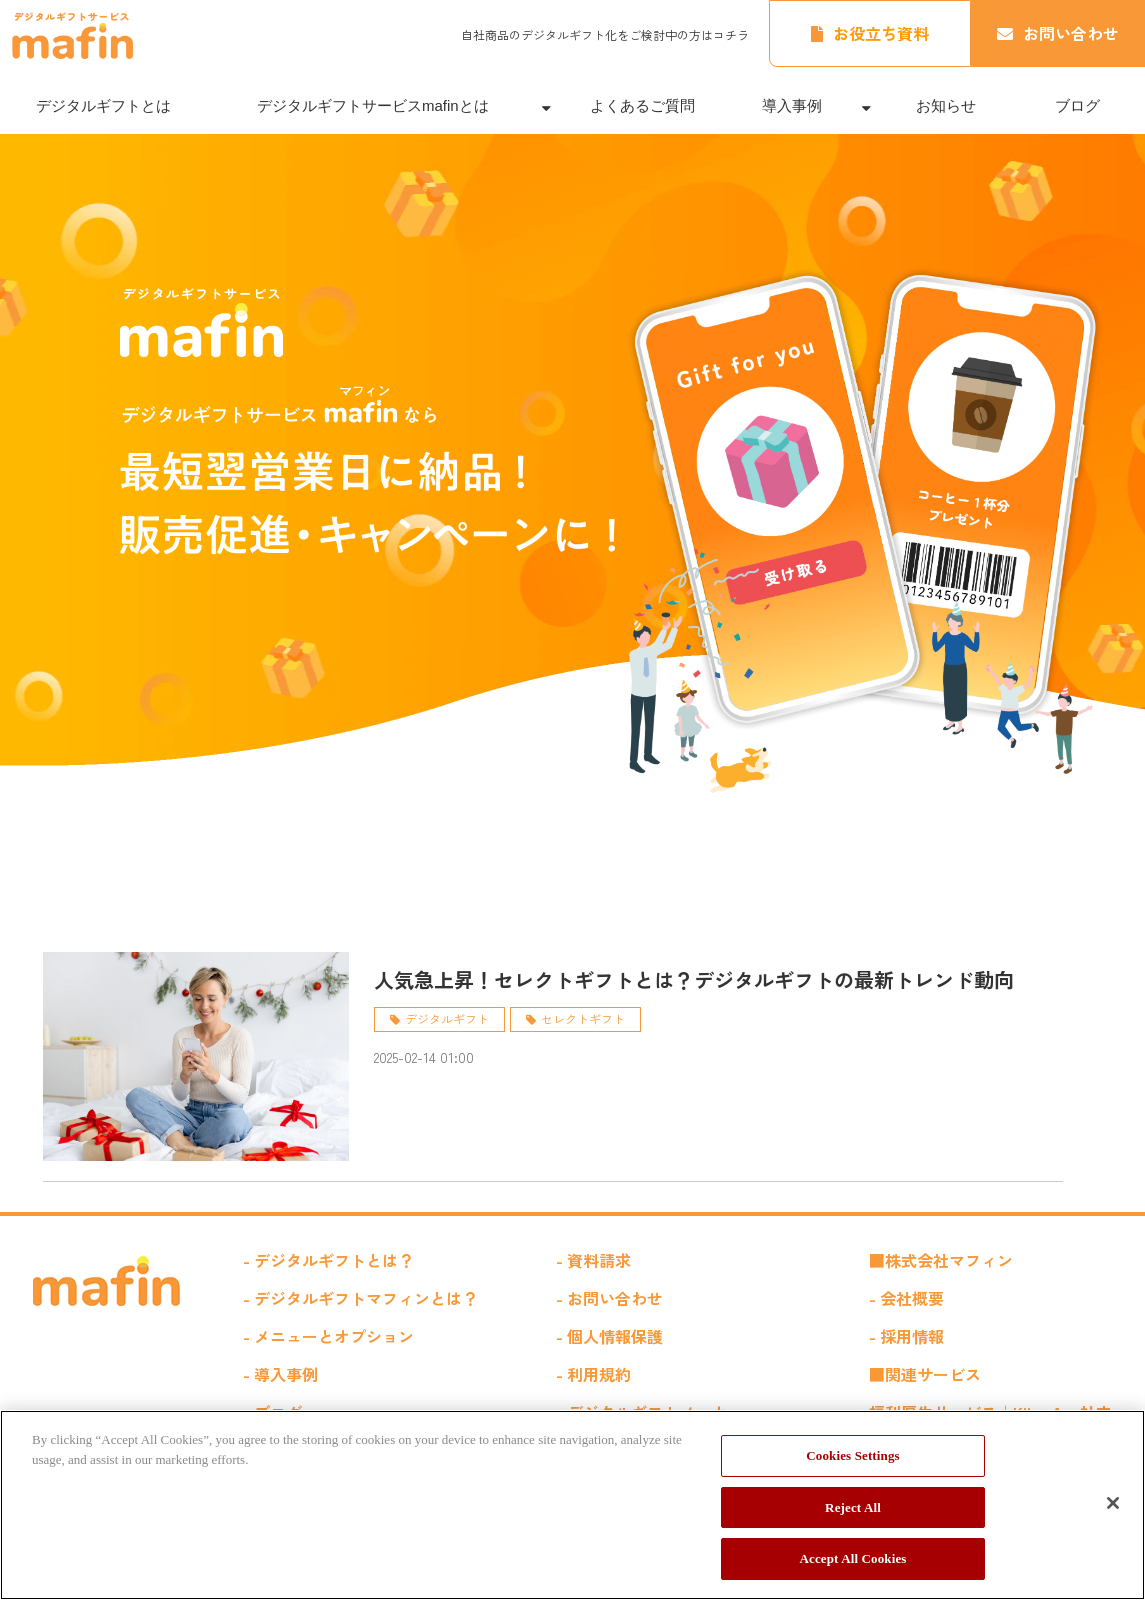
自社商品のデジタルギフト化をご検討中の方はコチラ (605, 34)
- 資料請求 (593, 1260)
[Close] (1113, 1503)
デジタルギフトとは (103, 105)
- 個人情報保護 (609, 1336)
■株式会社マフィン (941, 1260)
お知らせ (946, 105)
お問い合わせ (1071, 33)
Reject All (853, 1507)
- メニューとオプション (328, 1336)
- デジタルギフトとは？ (328, 1260)
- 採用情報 (906, 1336)
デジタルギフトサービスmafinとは (373, 105)
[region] (572, 1505)
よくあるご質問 (642, 105)
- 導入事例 (280, 1374)
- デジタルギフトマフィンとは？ (360, 1298)
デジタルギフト (447, 1018)
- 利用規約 (593, 1374)
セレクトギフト (583, 1018)
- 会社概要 (906, 1298)
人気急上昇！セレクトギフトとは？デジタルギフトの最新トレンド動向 (694, 979)
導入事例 (792, 105)
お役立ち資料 (881, 33)
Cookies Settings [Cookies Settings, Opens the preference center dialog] (852, 1455)
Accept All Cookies (852, 1558)
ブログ (1077, 105)
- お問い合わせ (609, 1298)
